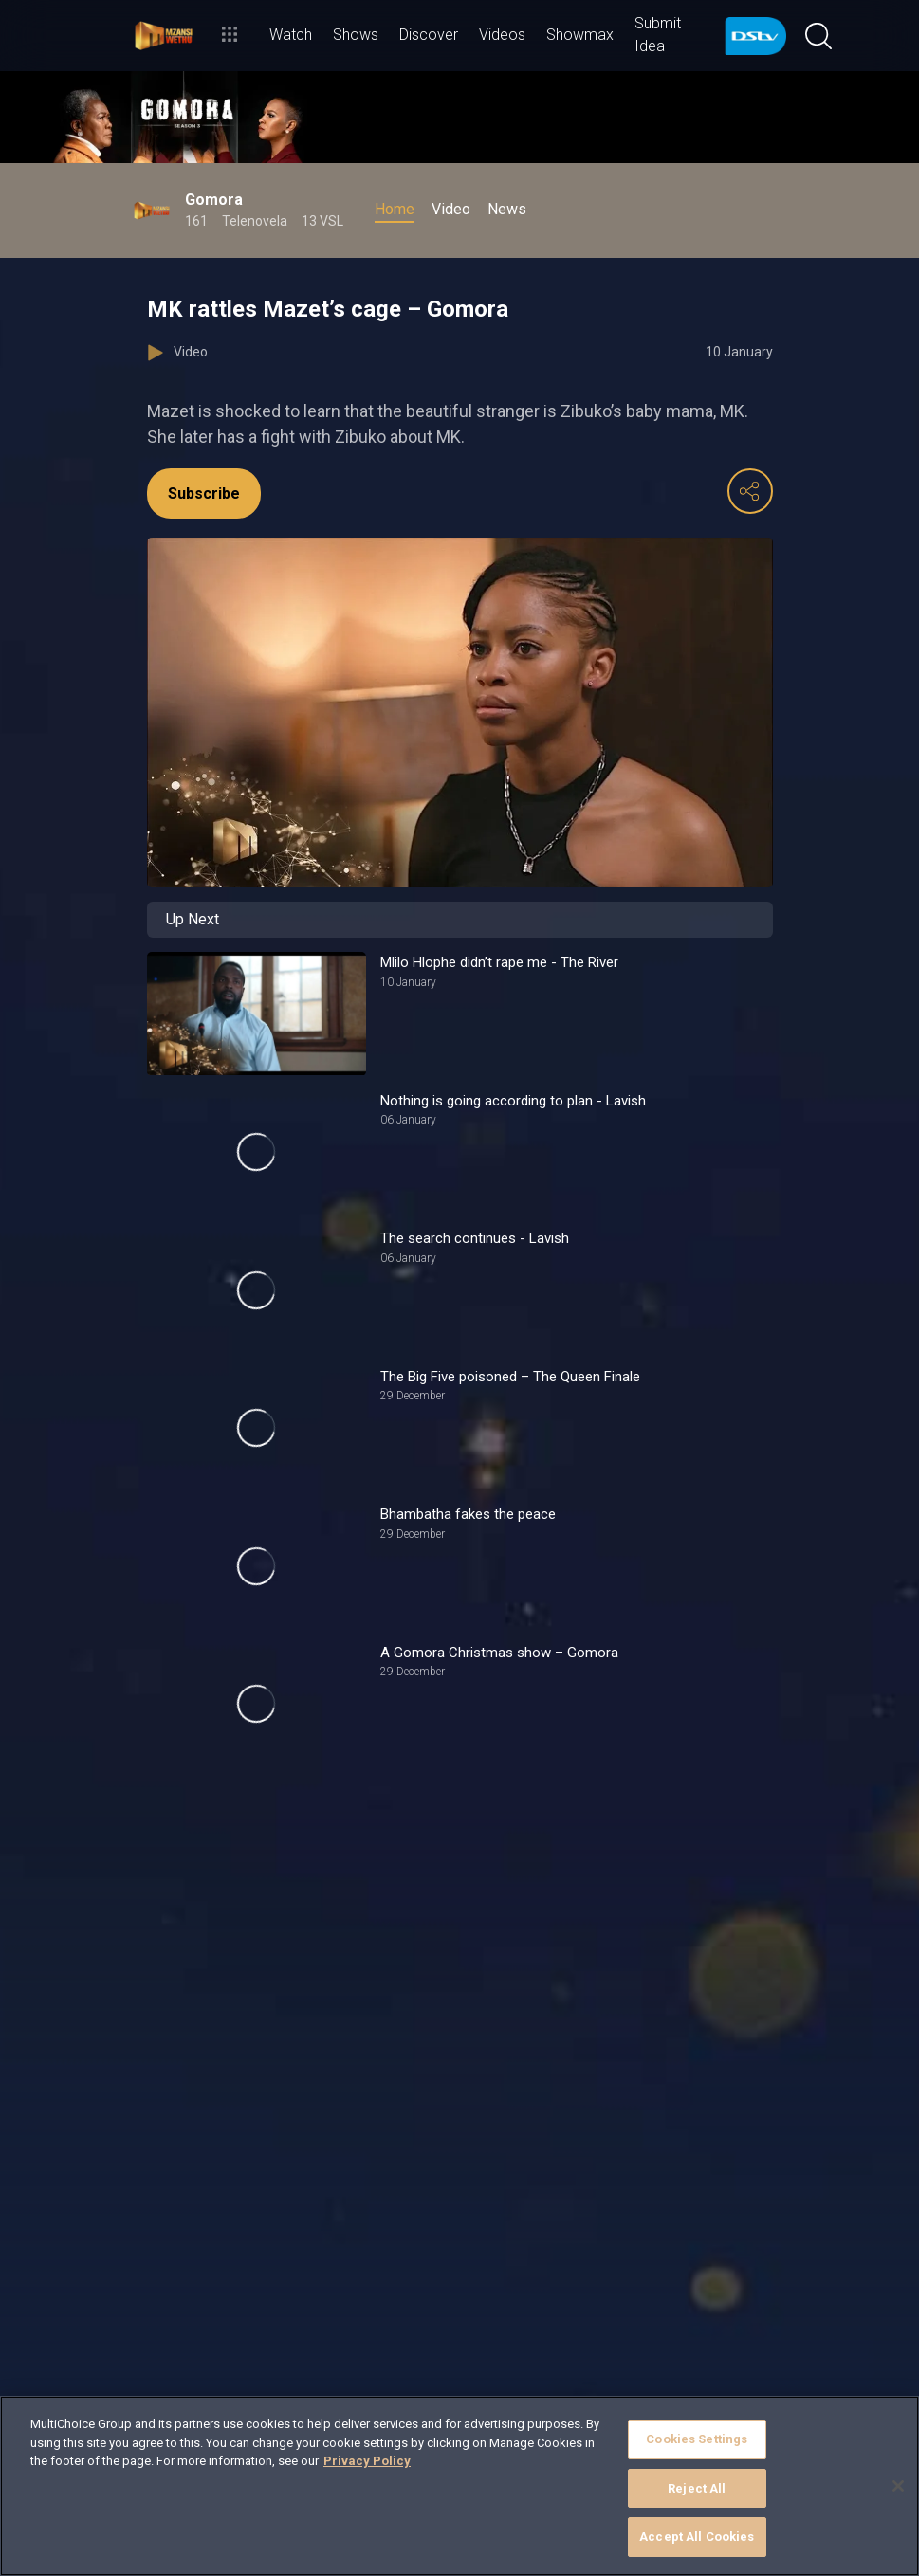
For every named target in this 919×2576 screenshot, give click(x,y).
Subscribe (204, 493)
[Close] (898, 2486)
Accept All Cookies (696, 2537)
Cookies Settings (696, 2439)
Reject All (697, 2488)
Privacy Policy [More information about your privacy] (367, 2461)
